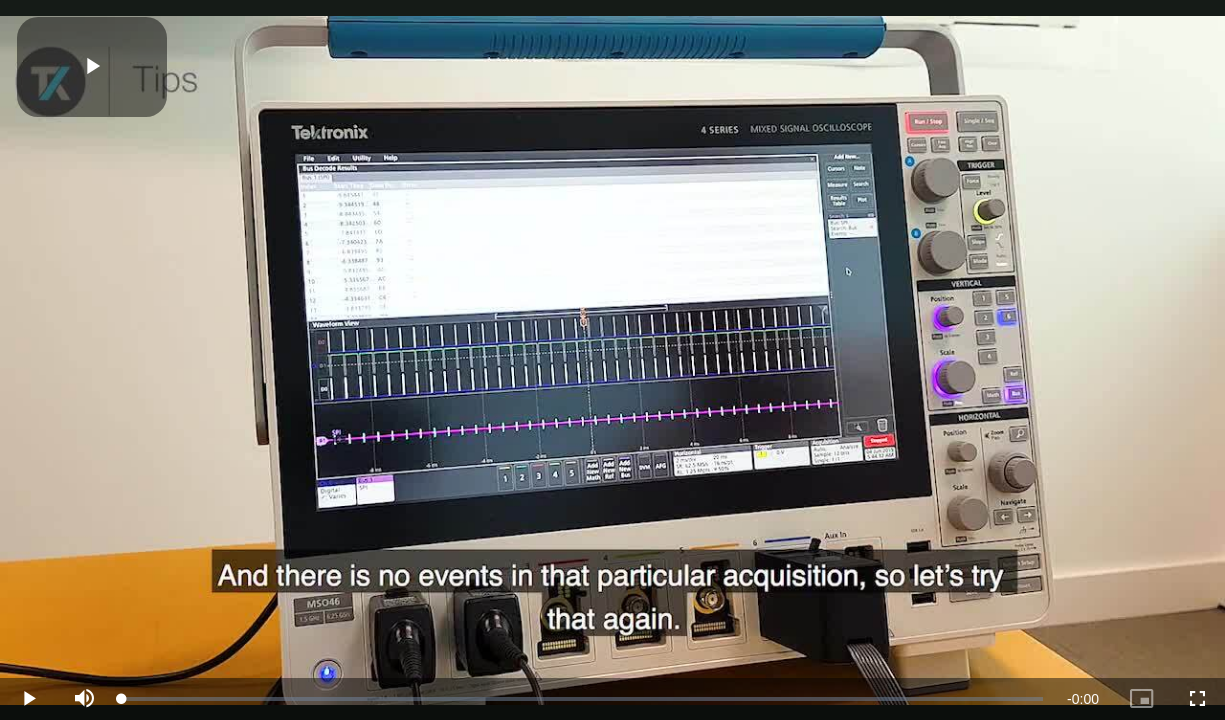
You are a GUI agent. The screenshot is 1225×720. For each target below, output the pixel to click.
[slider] (582, 699)
